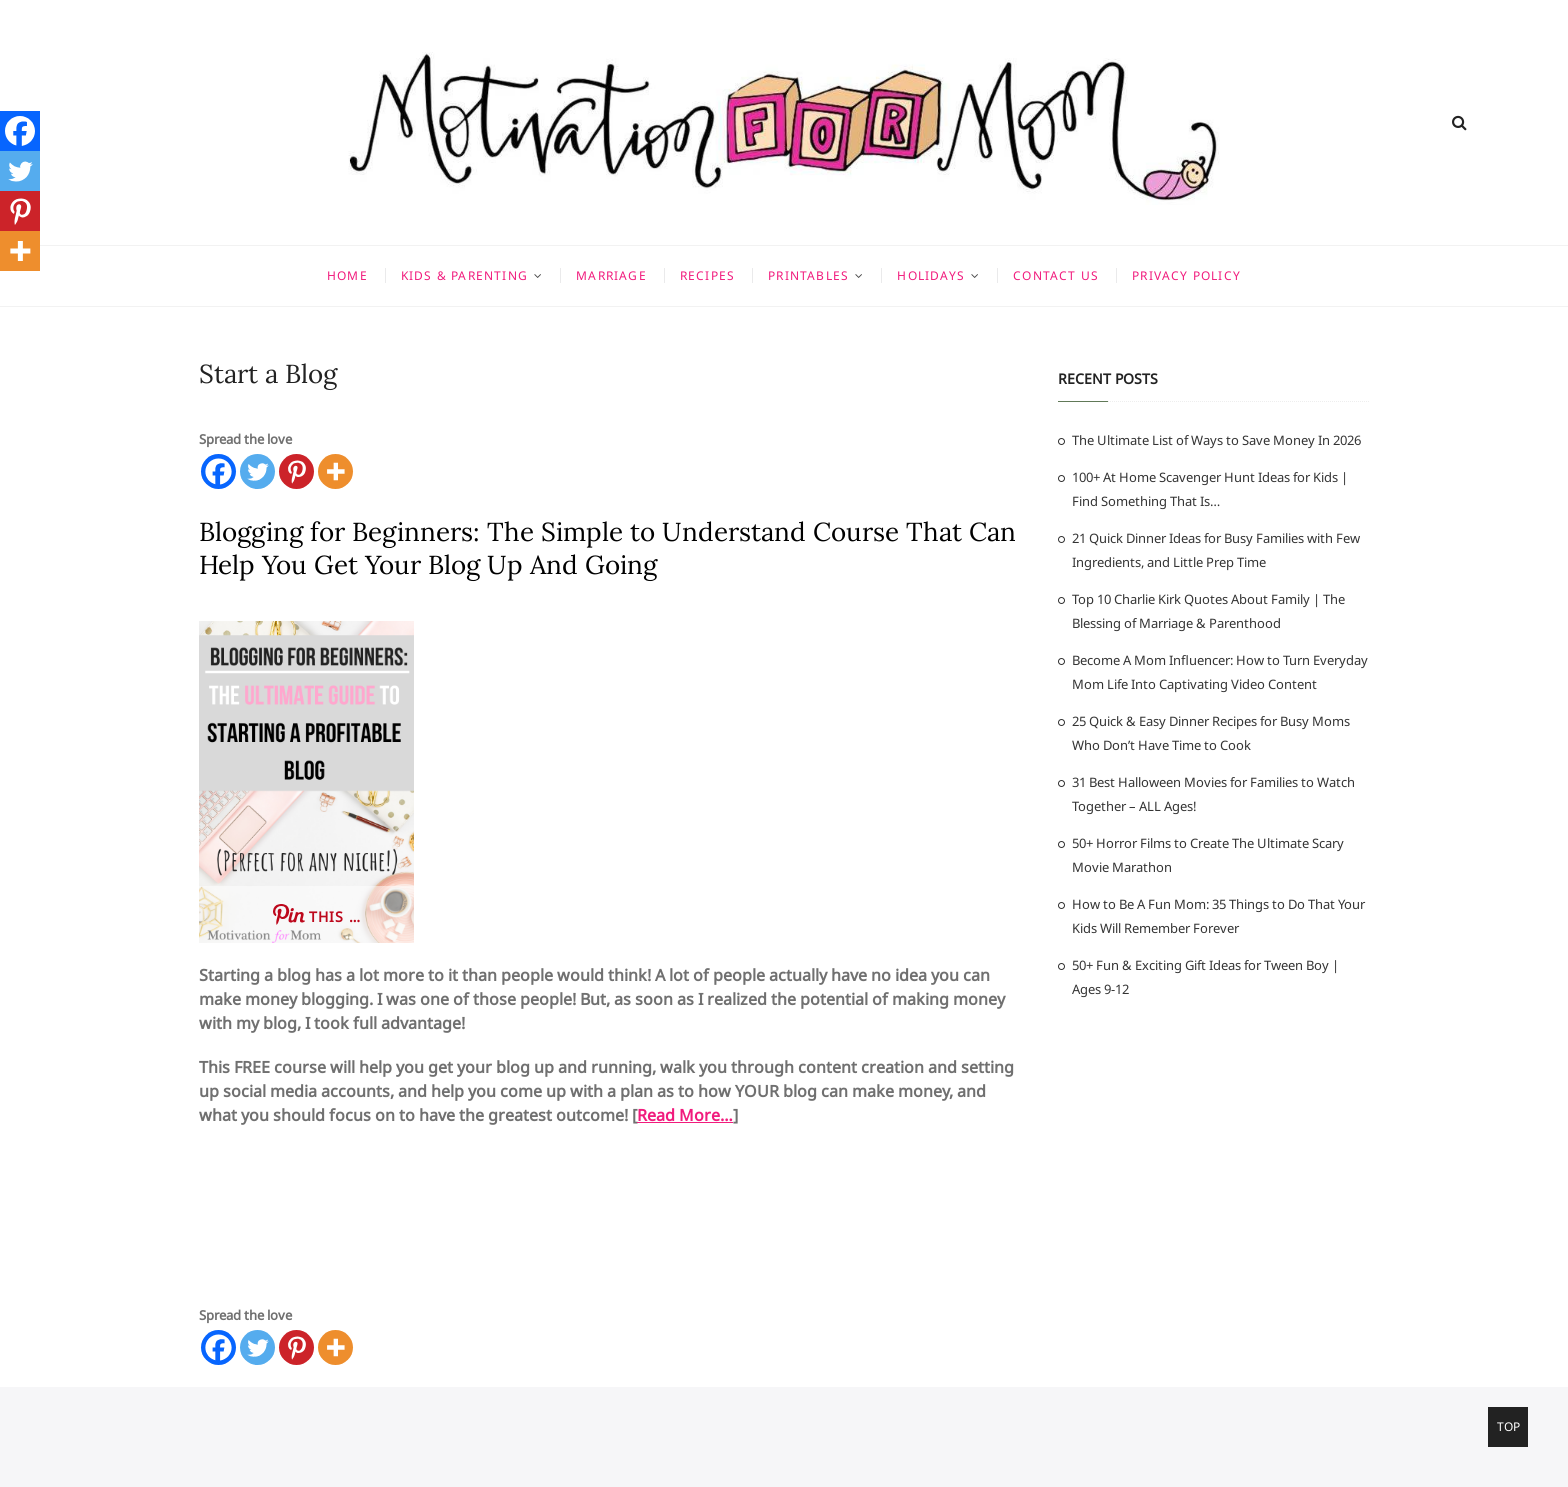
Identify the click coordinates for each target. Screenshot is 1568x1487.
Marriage (611, 275)
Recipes (707, 275)
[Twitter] (257, 471)
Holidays (931, 275)
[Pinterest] (296, 471)
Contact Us (1056, 275)
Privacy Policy (1186, 275)
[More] (335, 471)
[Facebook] (218, 471)
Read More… (685, 1115)
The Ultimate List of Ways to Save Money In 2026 (1216, 440)
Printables (808, 275)
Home (347, 275)
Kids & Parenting (464, 275)
